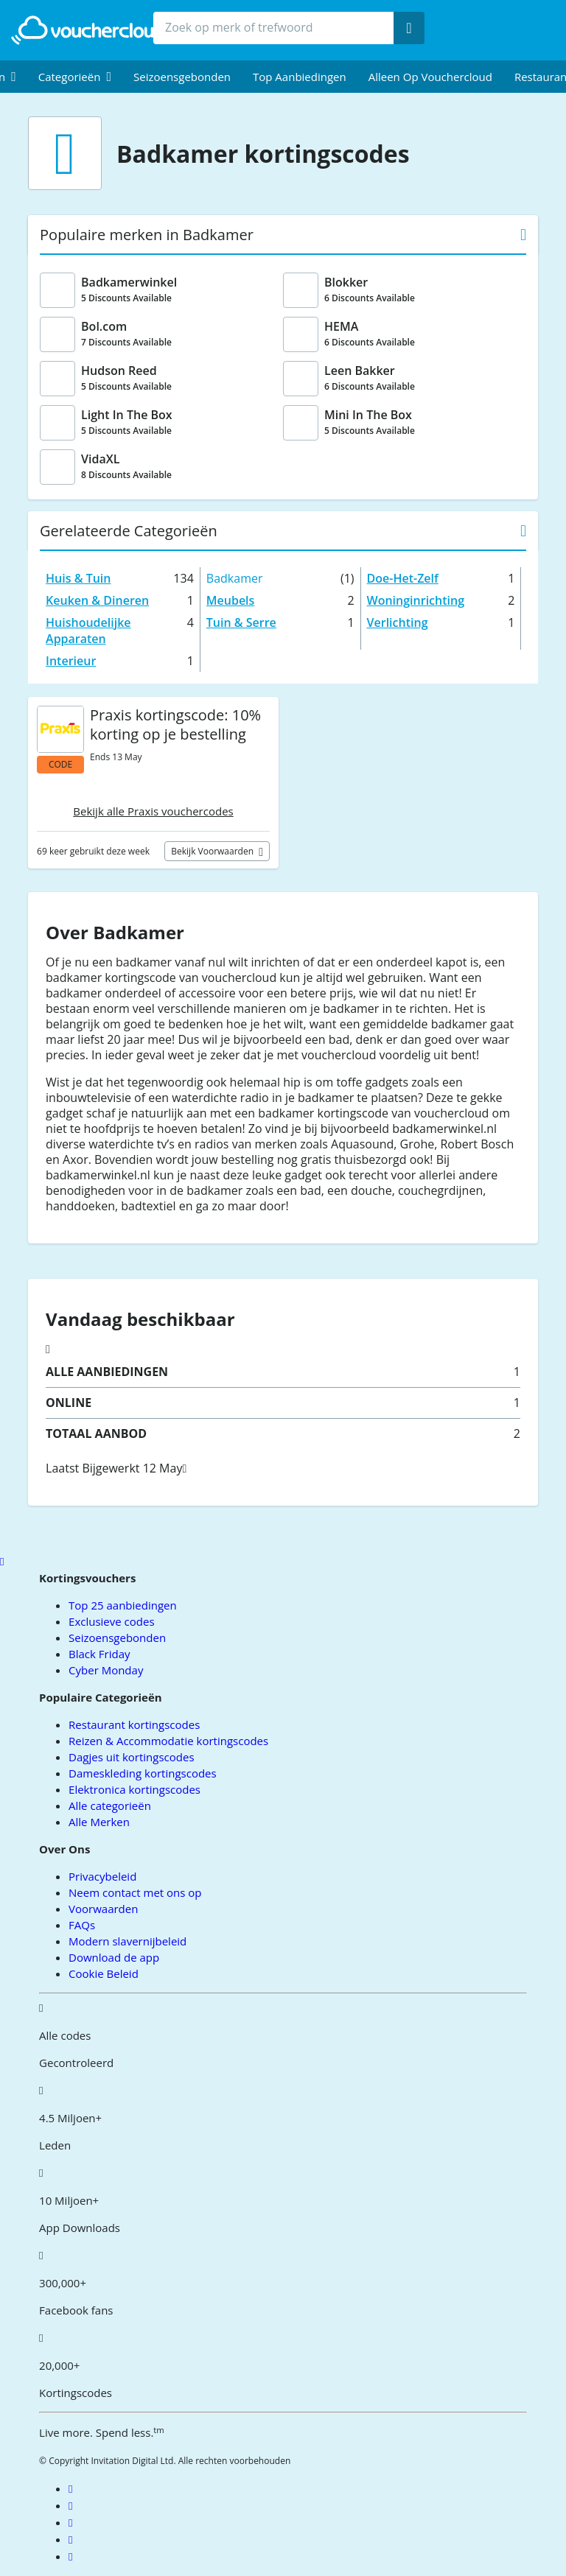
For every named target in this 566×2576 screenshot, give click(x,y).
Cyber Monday (106, 1670)
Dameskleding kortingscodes (143, 1773)
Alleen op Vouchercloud (430, 76)
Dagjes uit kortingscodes (131, 1756)
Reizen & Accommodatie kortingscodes (168, 1740)
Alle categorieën (110, 1805)
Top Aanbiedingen (299, 76)
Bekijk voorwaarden (213, 851)
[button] (74, 76)
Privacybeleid (102, 1876)
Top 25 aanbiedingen (123, 1605)
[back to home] (92, 30)
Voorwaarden (103, 1908)
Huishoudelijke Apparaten (88, 630)
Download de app (114, 1957)
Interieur (71, 661)
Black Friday (99, 1653)
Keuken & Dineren (97, 600)
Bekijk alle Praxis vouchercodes (153, 811)
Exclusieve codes (111, 1621)
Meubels (230, 600)
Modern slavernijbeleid (127, 1941)
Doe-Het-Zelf (403, 578)
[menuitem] (74, 76)
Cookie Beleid (104, 1973)
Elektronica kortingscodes (134, 1789)
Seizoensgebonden (182, 76)
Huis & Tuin (78, 578)
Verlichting (397, 622)
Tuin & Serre (241, 622)
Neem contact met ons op (135, 1892)
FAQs (82, 1924)
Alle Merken (99, 1821)
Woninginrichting (415, 600)
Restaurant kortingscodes (134, 1724)
